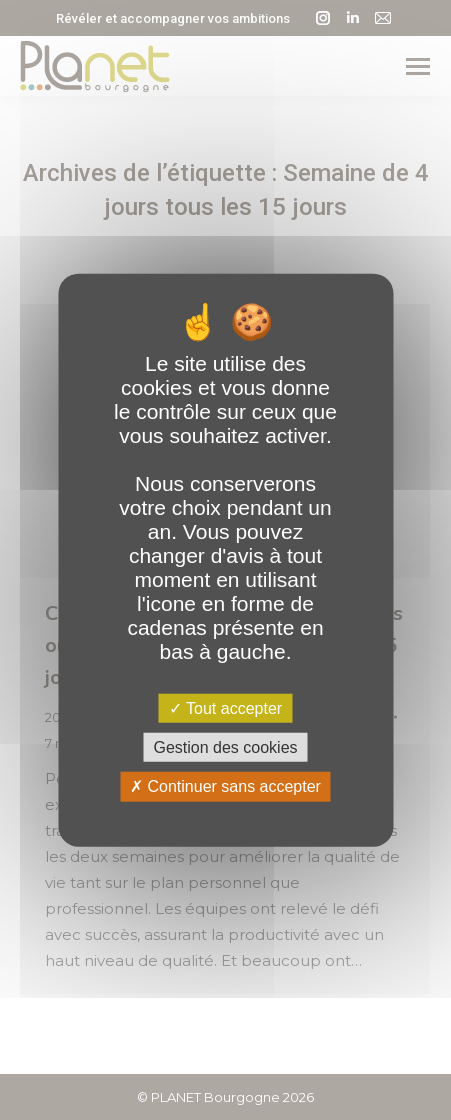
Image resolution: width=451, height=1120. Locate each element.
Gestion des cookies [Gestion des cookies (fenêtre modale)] (225, 747)
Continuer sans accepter (225, 786)
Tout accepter (225, 708)
